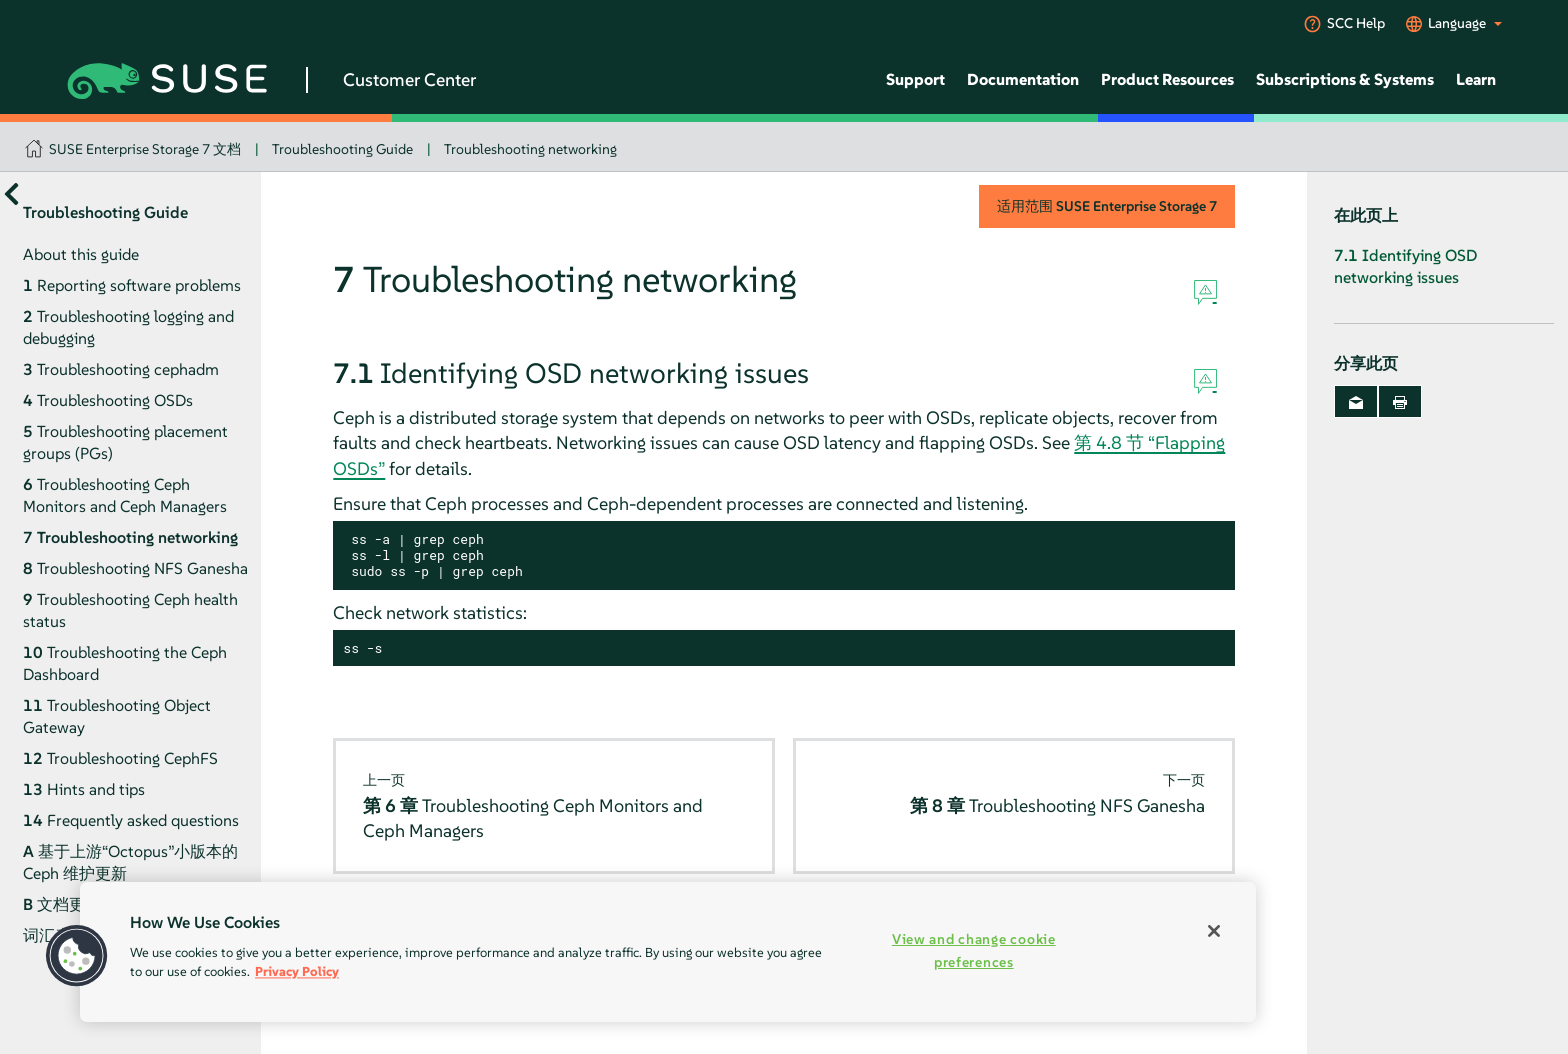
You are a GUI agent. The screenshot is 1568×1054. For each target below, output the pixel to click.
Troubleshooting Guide (342, 149)
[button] (77, 956)
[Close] (1214, 931)
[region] (668, 952)
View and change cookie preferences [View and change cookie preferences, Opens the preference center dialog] (974, 950)
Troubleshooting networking (530, 149)
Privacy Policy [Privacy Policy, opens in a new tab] (297, 971)
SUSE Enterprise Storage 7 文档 (145, 149)
